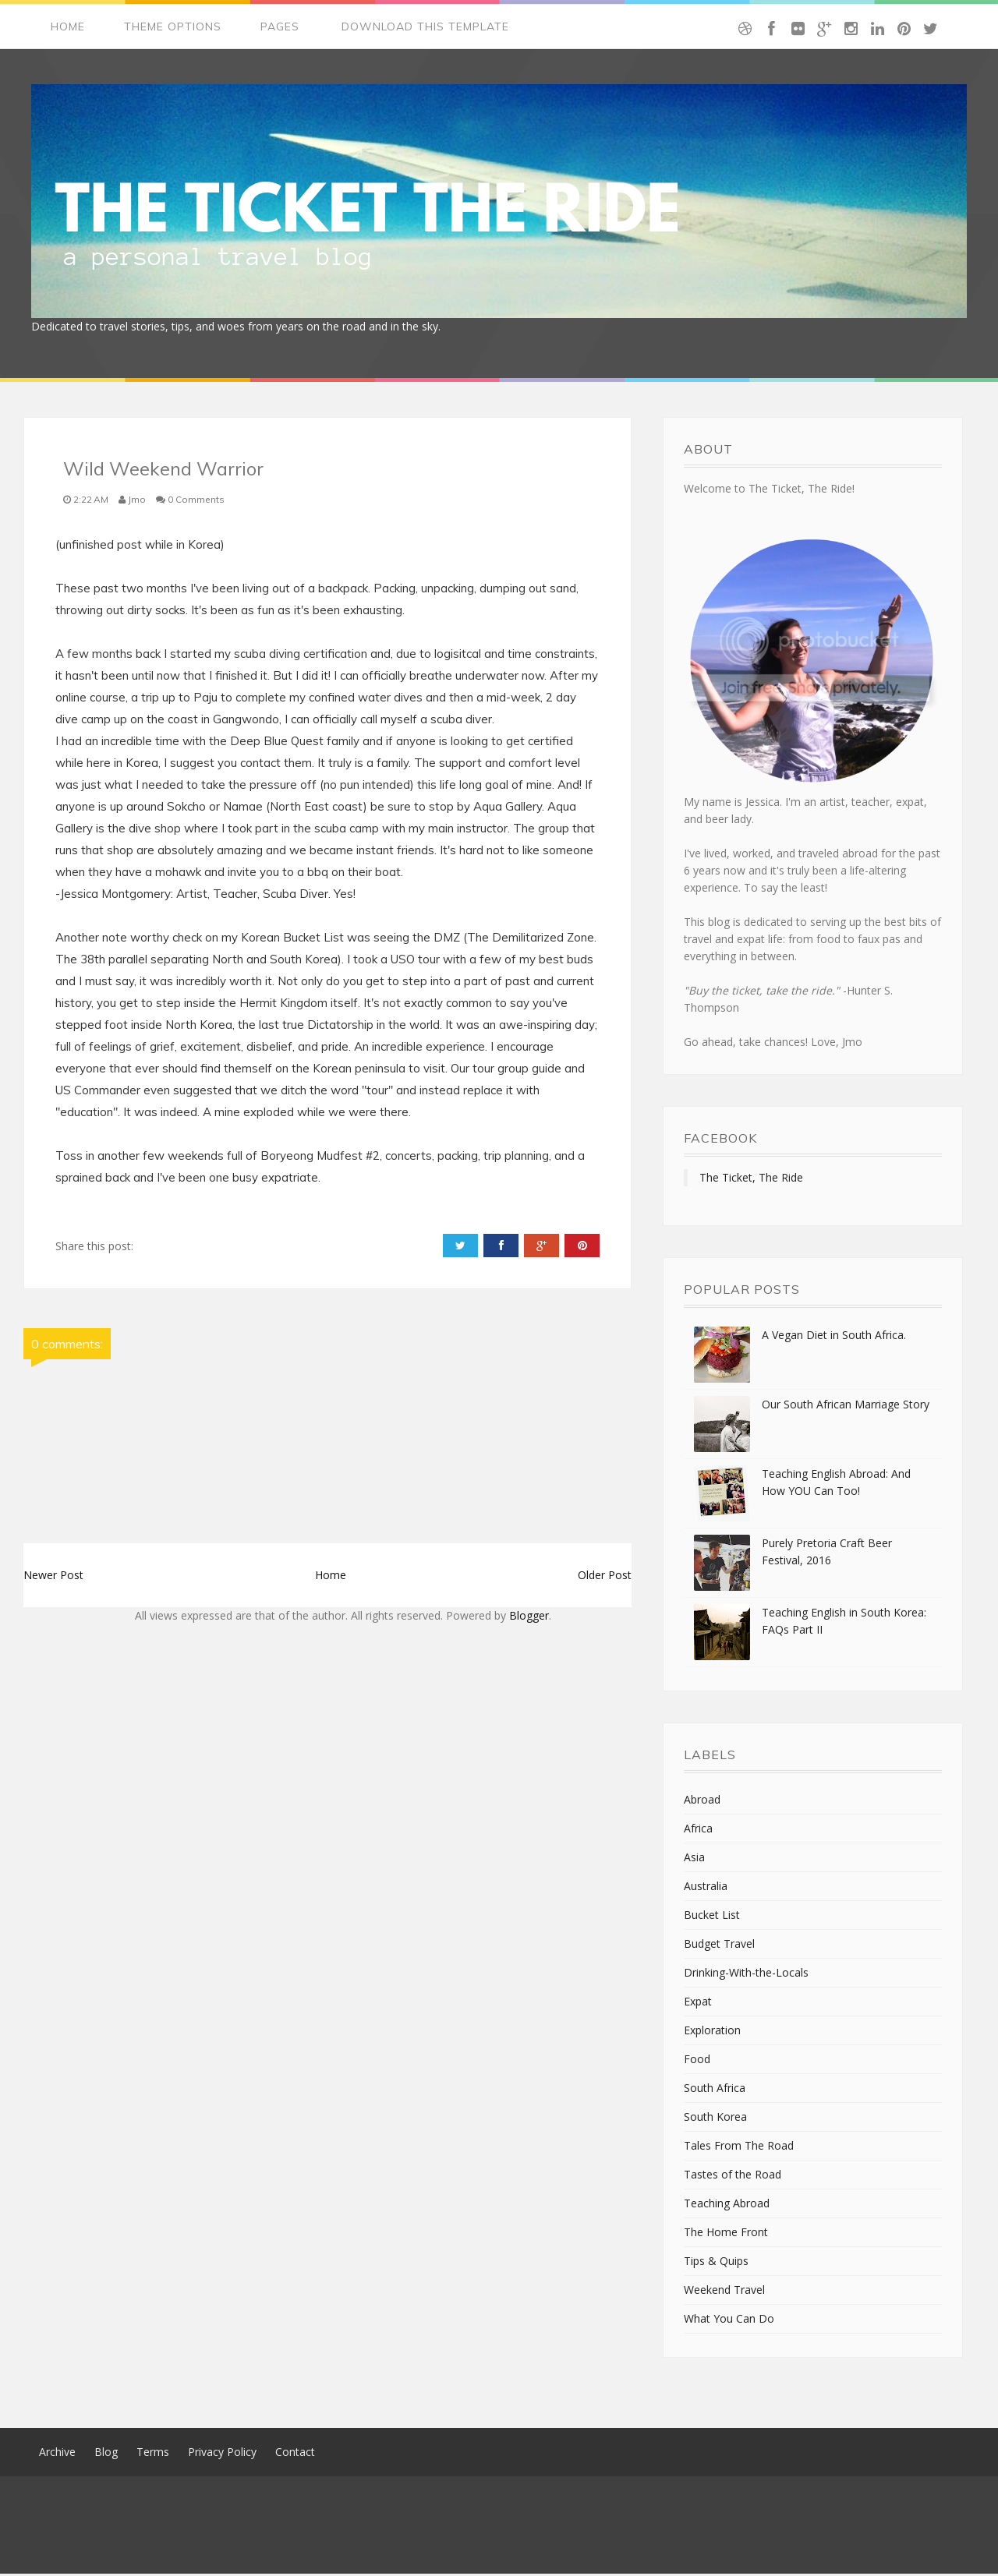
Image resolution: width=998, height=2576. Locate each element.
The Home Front (726, 2234)
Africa (698, 1830)
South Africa (714, 2090)
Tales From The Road (739, 2147)
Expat (698, 2003)
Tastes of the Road (732, 2176)
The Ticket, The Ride (751, 1179)
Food (697, 2061)
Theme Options (172, 27)
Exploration (712, 2032)
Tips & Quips (716, 2263)
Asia (694, 1859)
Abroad (702, 1801)
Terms (152, 2454)
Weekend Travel (724, 2291)
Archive (57, 2454)
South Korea (715, 2118)
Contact (295, 2454)
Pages (279, 27)
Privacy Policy (222, 2454)
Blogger (529, 1617)
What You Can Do (729, 2320)
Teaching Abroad (727, 2205)
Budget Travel (719, 1945)
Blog (106, 2454)
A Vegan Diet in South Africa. (834, 1337)
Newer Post (53, 1577)
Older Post (605, 1577)
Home (68, 27)
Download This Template (425, 27)
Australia (705, 1888)
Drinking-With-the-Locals (746, 1974)
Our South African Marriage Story (845, 1406)
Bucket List (712, 1917)
